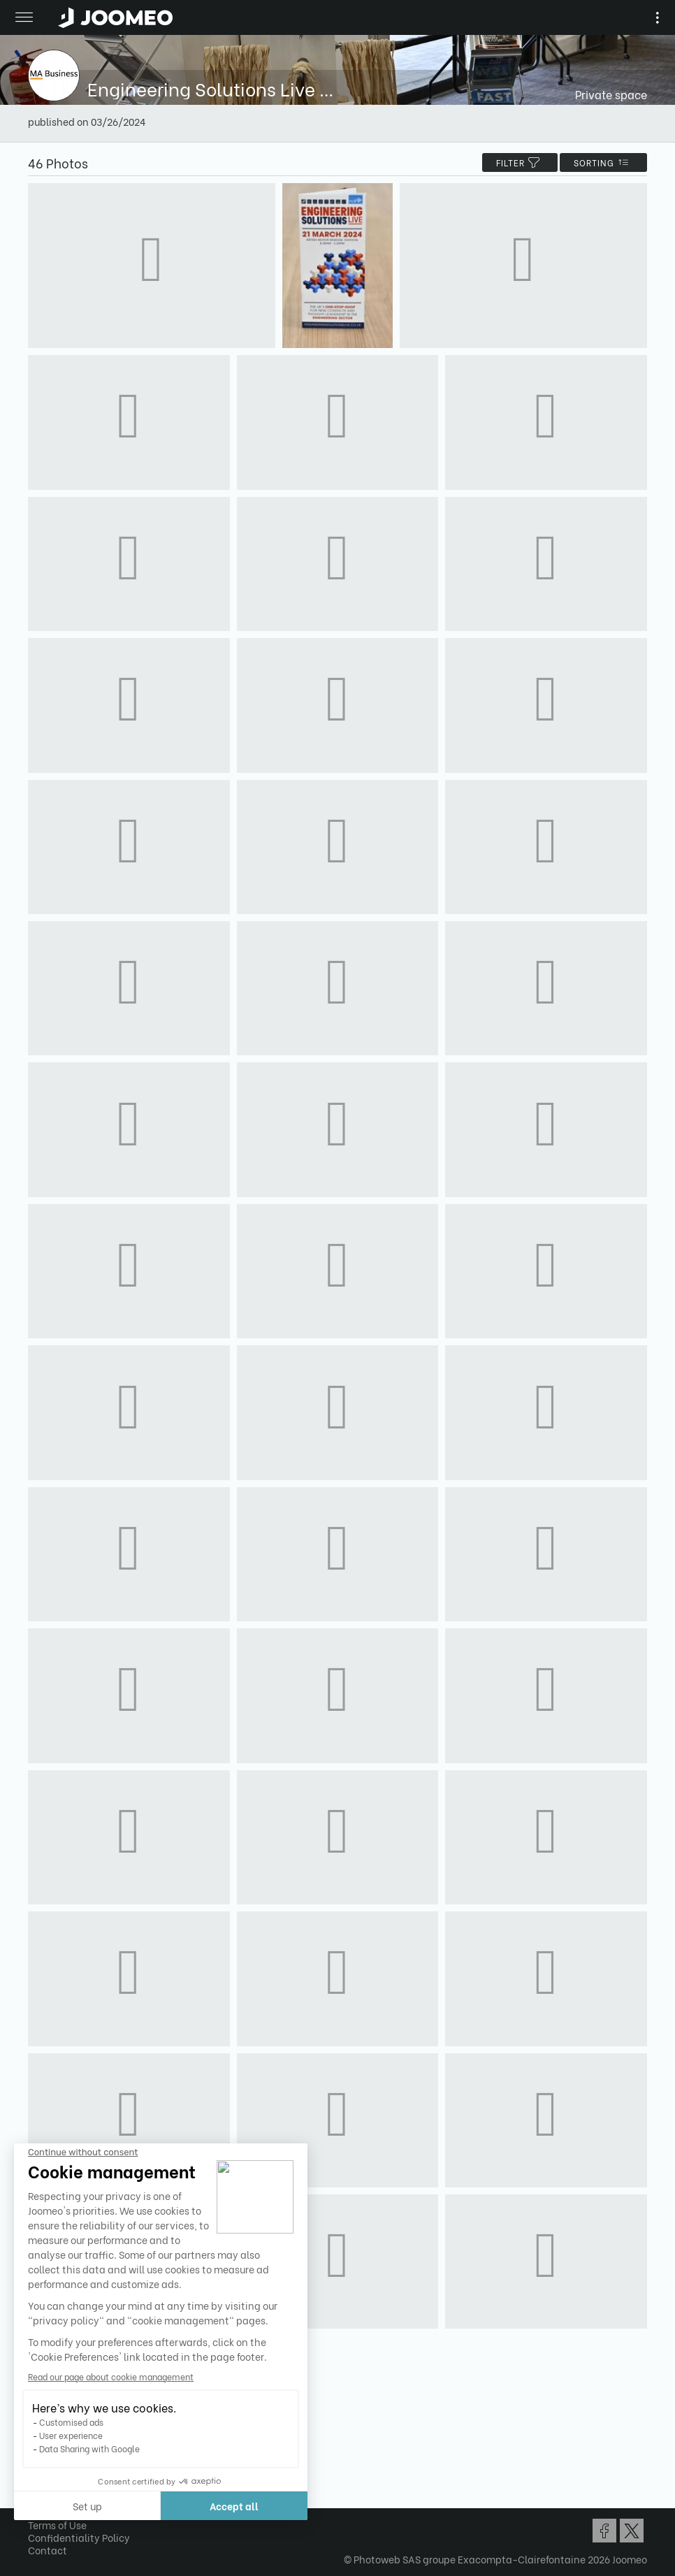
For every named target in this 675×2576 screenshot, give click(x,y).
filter (520, 162)
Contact (47, 2549)
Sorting (603, 162)
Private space (611, 94)
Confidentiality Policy (79, 2537)
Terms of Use (57, 2524)
